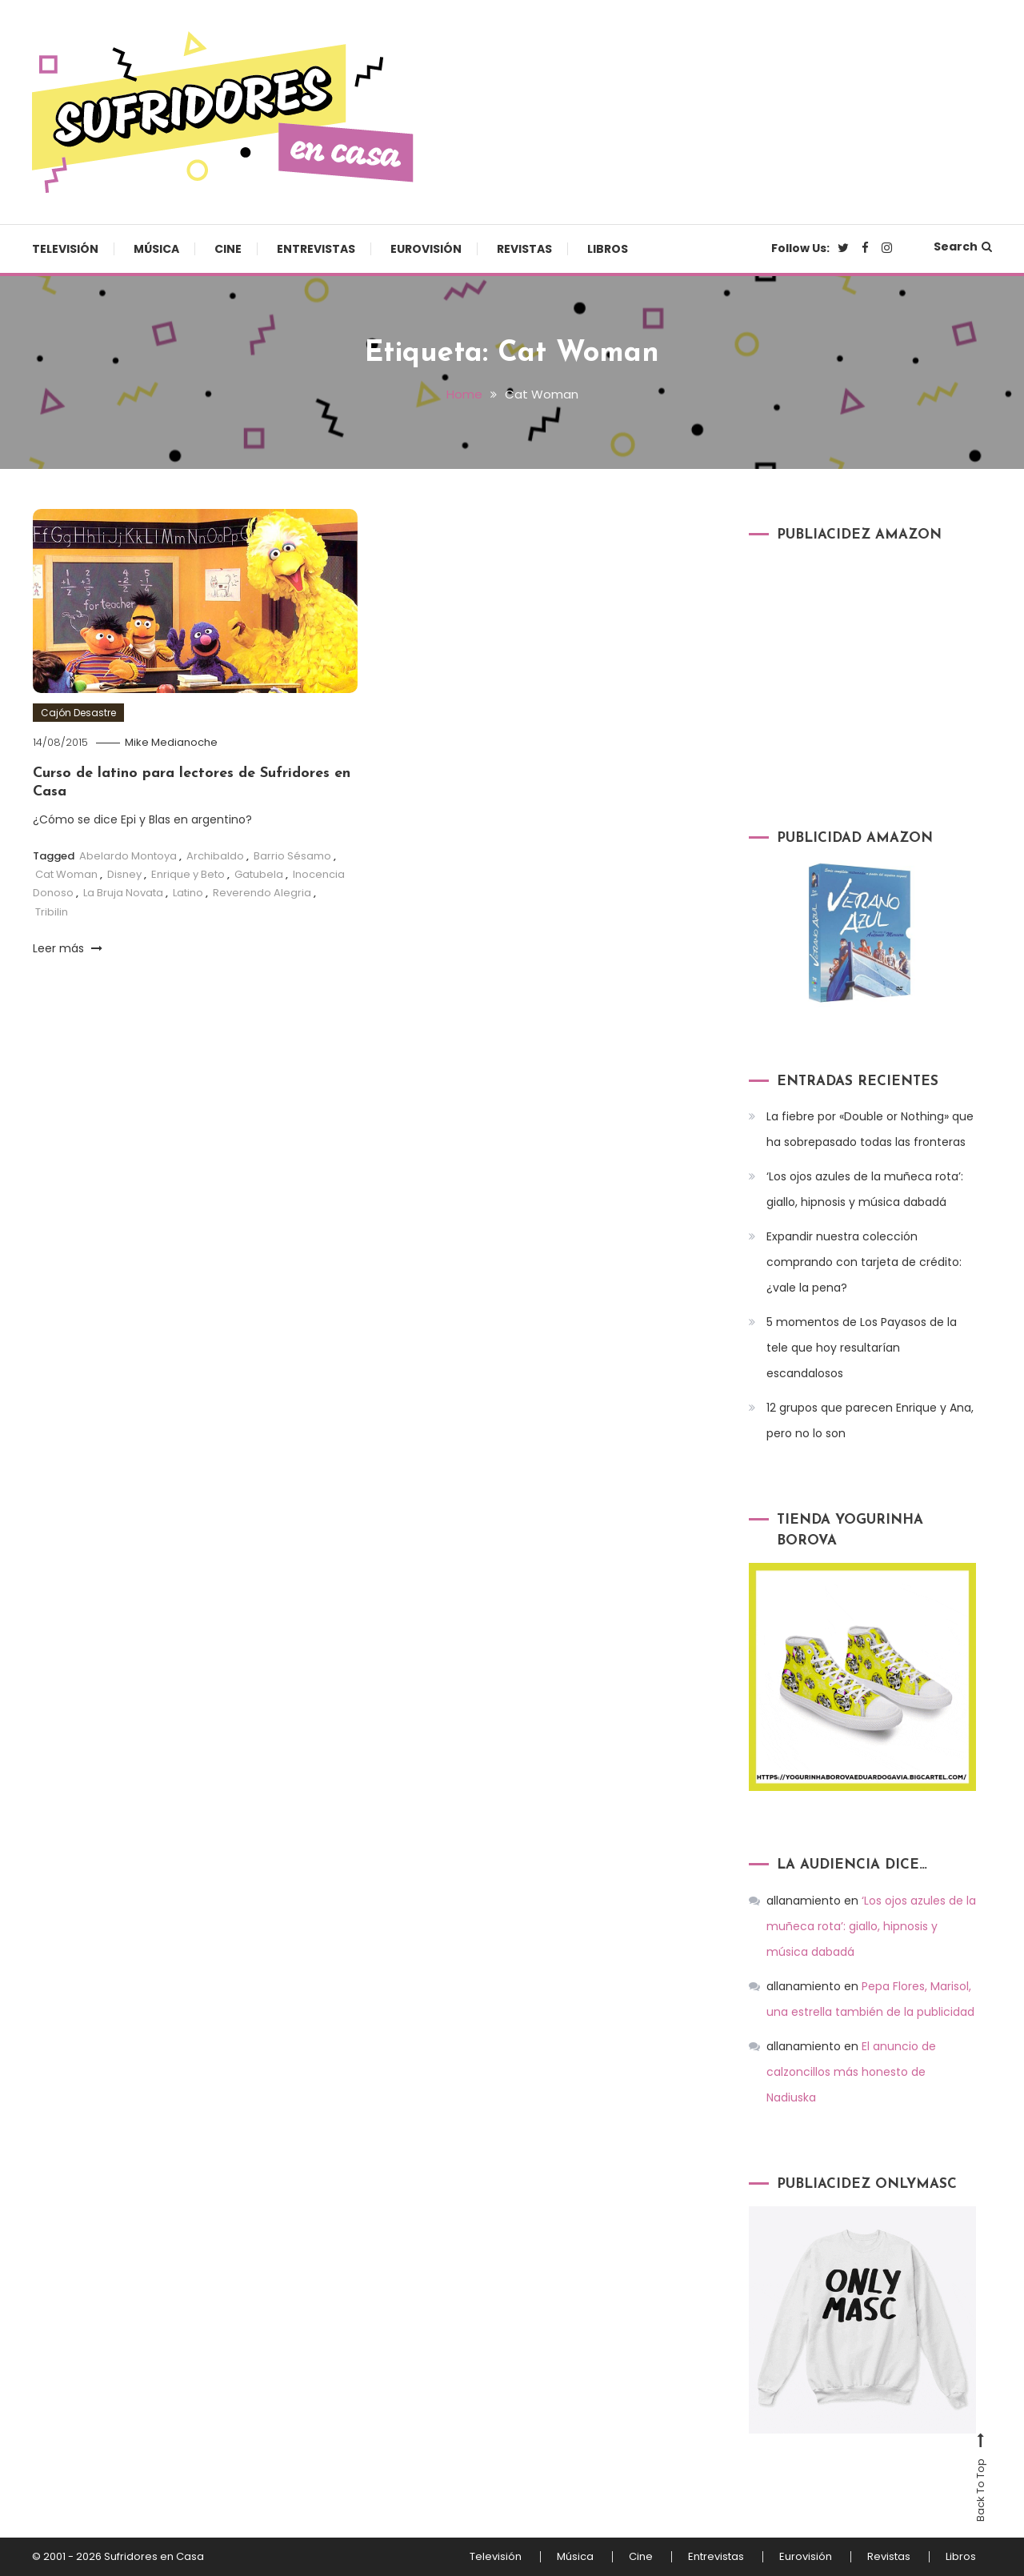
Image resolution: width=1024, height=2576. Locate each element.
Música (156, 249)
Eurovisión (426, 249)
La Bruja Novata (123, 892)
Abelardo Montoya (128, 855)
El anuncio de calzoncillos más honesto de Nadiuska (851, 2071)
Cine (228, 249)
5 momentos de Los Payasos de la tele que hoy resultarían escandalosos (861, 1347)
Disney (124, 874)
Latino (188, 892)
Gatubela (258, 874)
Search (963, 246)
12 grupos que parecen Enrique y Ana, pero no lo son (870, 1420)
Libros (607, 249)
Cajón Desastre (78, 712)
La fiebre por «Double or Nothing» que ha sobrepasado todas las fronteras (870, 1129)
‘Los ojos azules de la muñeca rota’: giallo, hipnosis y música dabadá (864, 1189)
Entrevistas (316, 249)
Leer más (67, 948)
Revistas (524, 249)
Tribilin (51, 911)
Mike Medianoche (171, 742)
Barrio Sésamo (292, 855)
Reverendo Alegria (262, 892)
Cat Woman (66, 874)
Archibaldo (215, 855)
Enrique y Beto (188, 874)
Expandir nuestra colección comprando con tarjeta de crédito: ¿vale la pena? (864, 1262)
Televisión (65, 249)
